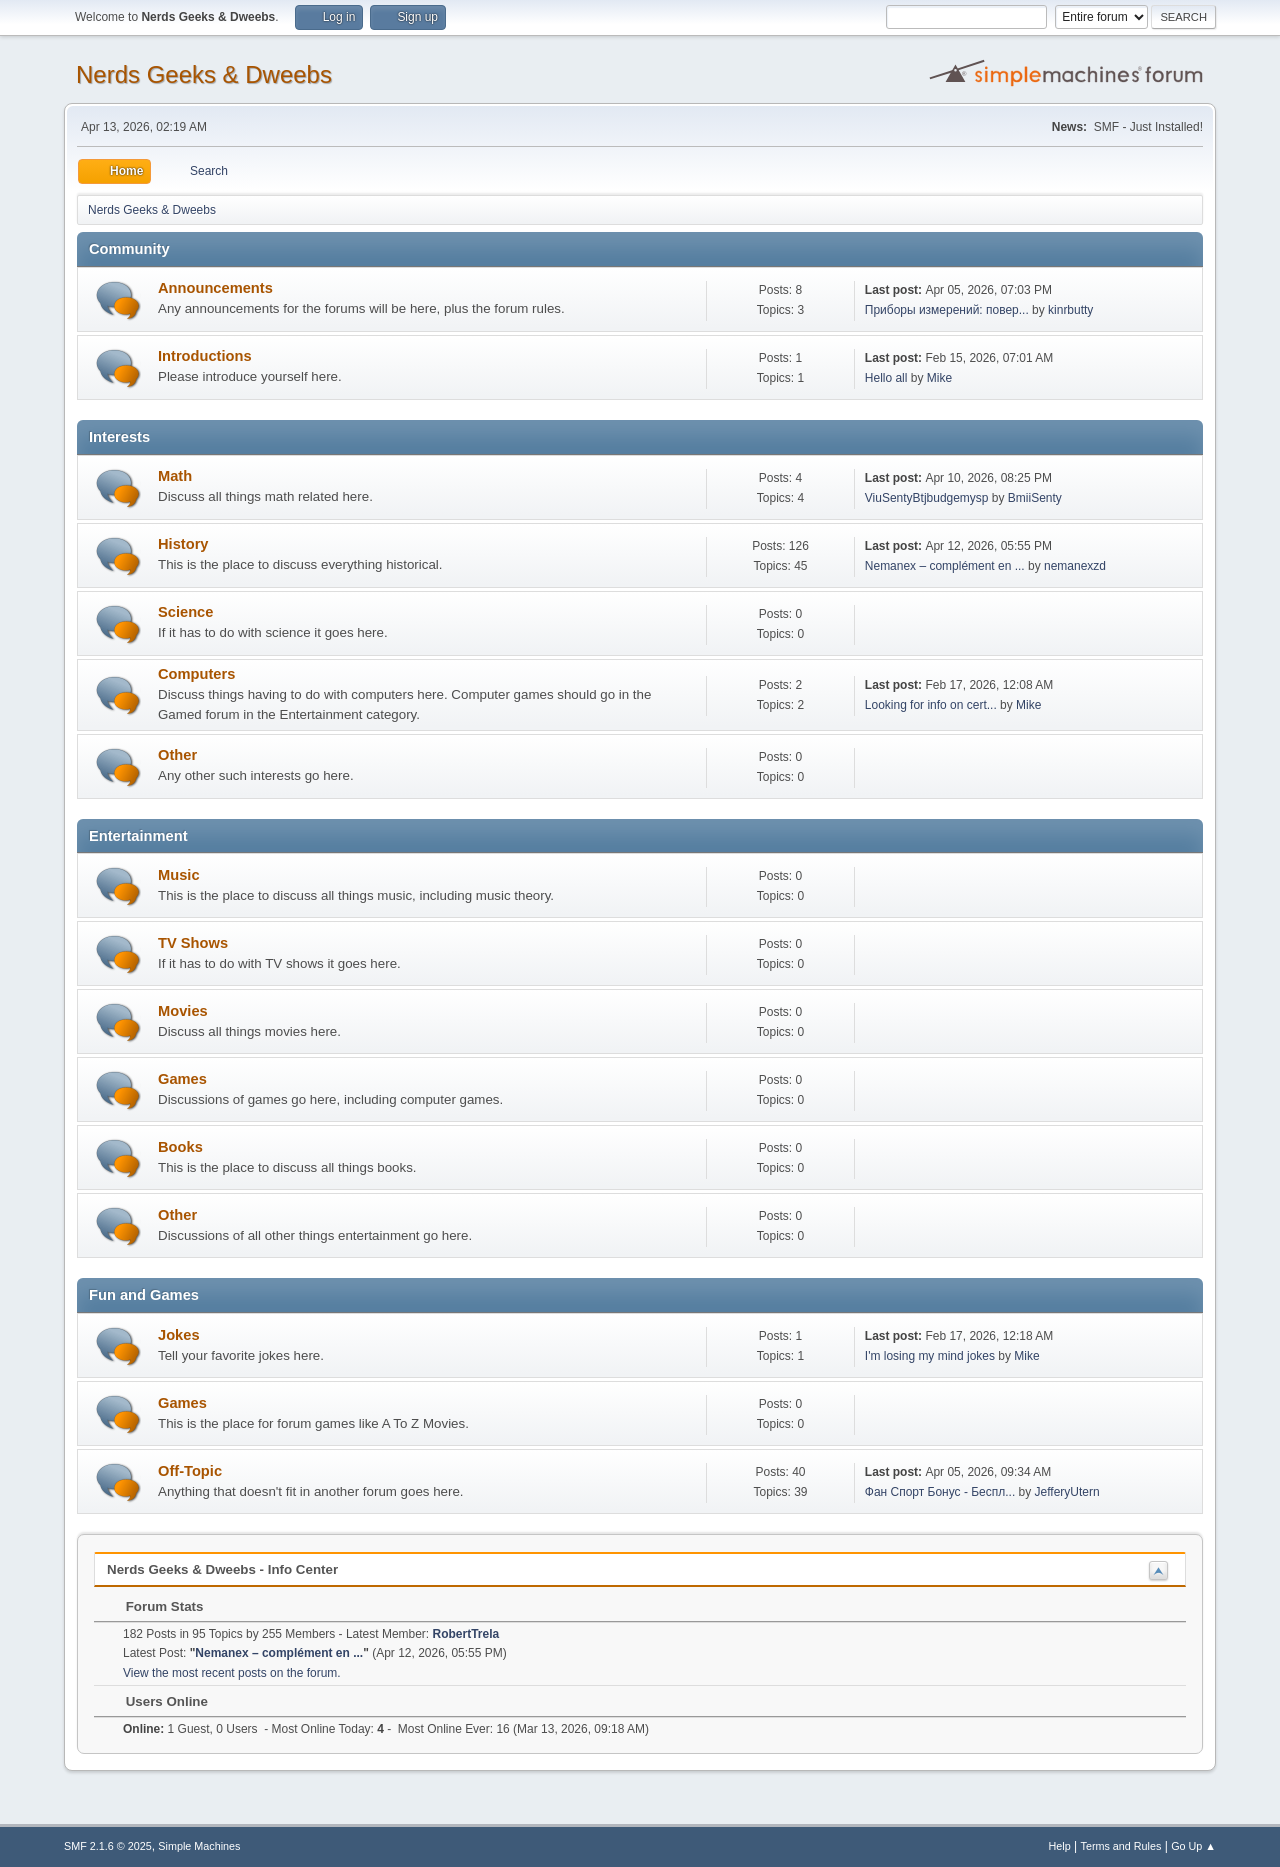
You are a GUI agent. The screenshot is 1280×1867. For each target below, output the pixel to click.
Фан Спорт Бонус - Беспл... (940, 1492)
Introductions (205, 356)
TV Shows (193, 943)
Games (182, 1079)
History (183, 544)
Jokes (179, 1335)
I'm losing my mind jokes (930, 1356)
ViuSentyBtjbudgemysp (927, 498)
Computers (196, 674)
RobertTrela (466, 1634)
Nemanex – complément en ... (945, 566)
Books (180, 1147)
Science (185, 612)
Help (1060, 1846)
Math (175, 476)
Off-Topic (190, 1471)
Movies (183, 1011)
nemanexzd (1075, 566)
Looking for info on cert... (931, 705)
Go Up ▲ (1193, 1846)
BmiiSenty (1035, 498)
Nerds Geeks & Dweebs (204, 74)
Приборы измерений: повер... (947, 310)
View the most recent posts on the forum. (232, 1673)
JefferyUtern (1067, 1492)
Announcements (215, 288)
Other (177, 755)
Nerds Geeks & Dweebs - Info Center (222, 1569)
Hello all (886, 378)
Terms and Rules (1121, 1846)
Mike (939, 378)
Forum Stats (154, 1606)
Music (179, 875)
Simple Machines (199, 1846)
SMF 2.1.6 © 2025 (108, 1846)
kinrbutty (1070, 310)
